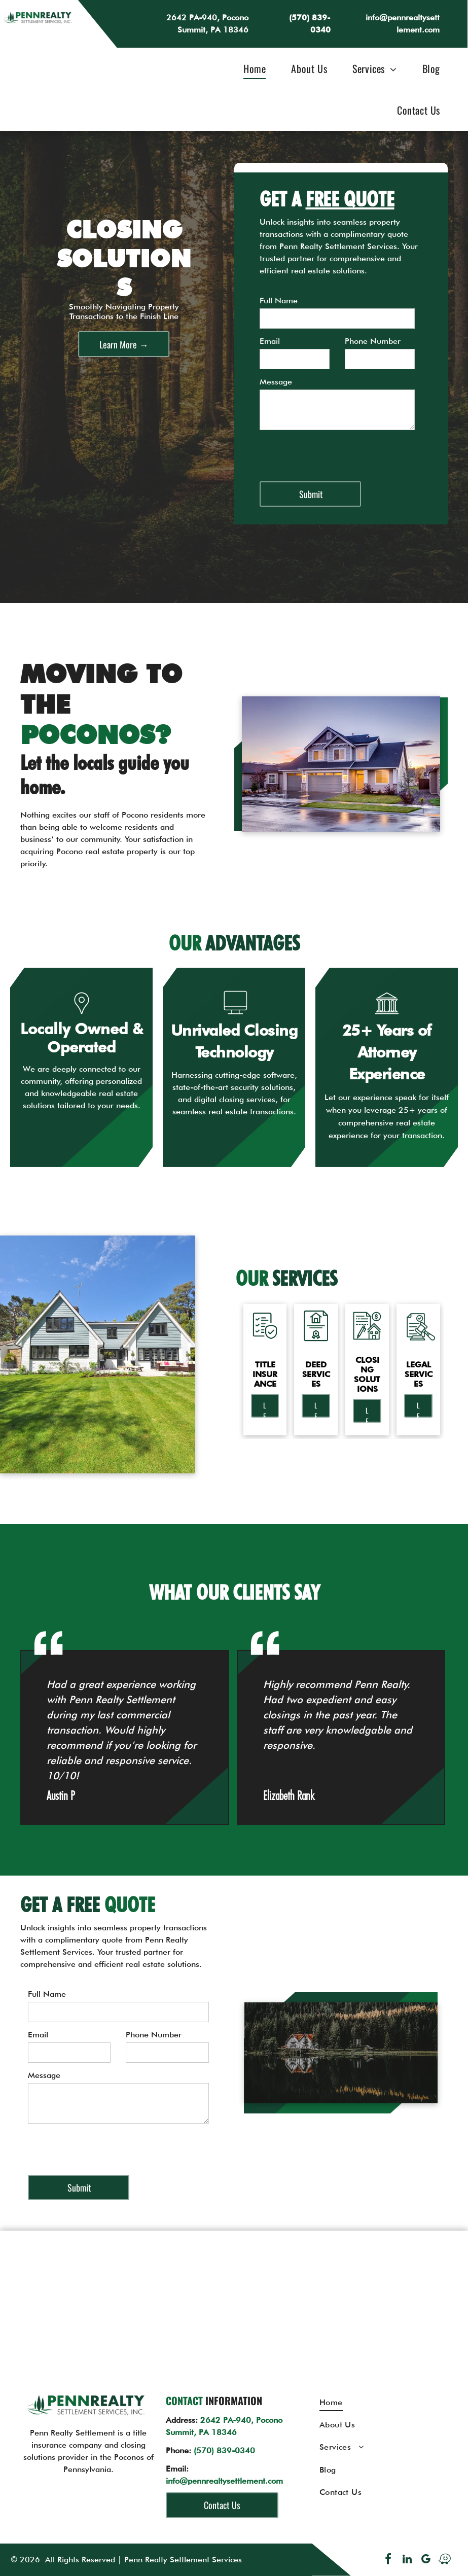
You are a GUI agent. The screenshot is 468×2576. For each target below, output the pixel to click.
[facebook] (388, 2560)
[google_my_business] (426, 2560)
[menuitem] (249, 68)
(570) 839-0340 (224, 2450)
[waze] (445, 2560)
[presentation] (337, 451)
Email (270, 341)
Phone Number (373, 341)
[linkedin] (407, 2560)
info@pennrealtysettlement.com (224, 2481)
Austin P (61, 1796)
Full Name (279, 300)
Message (276, 381)
